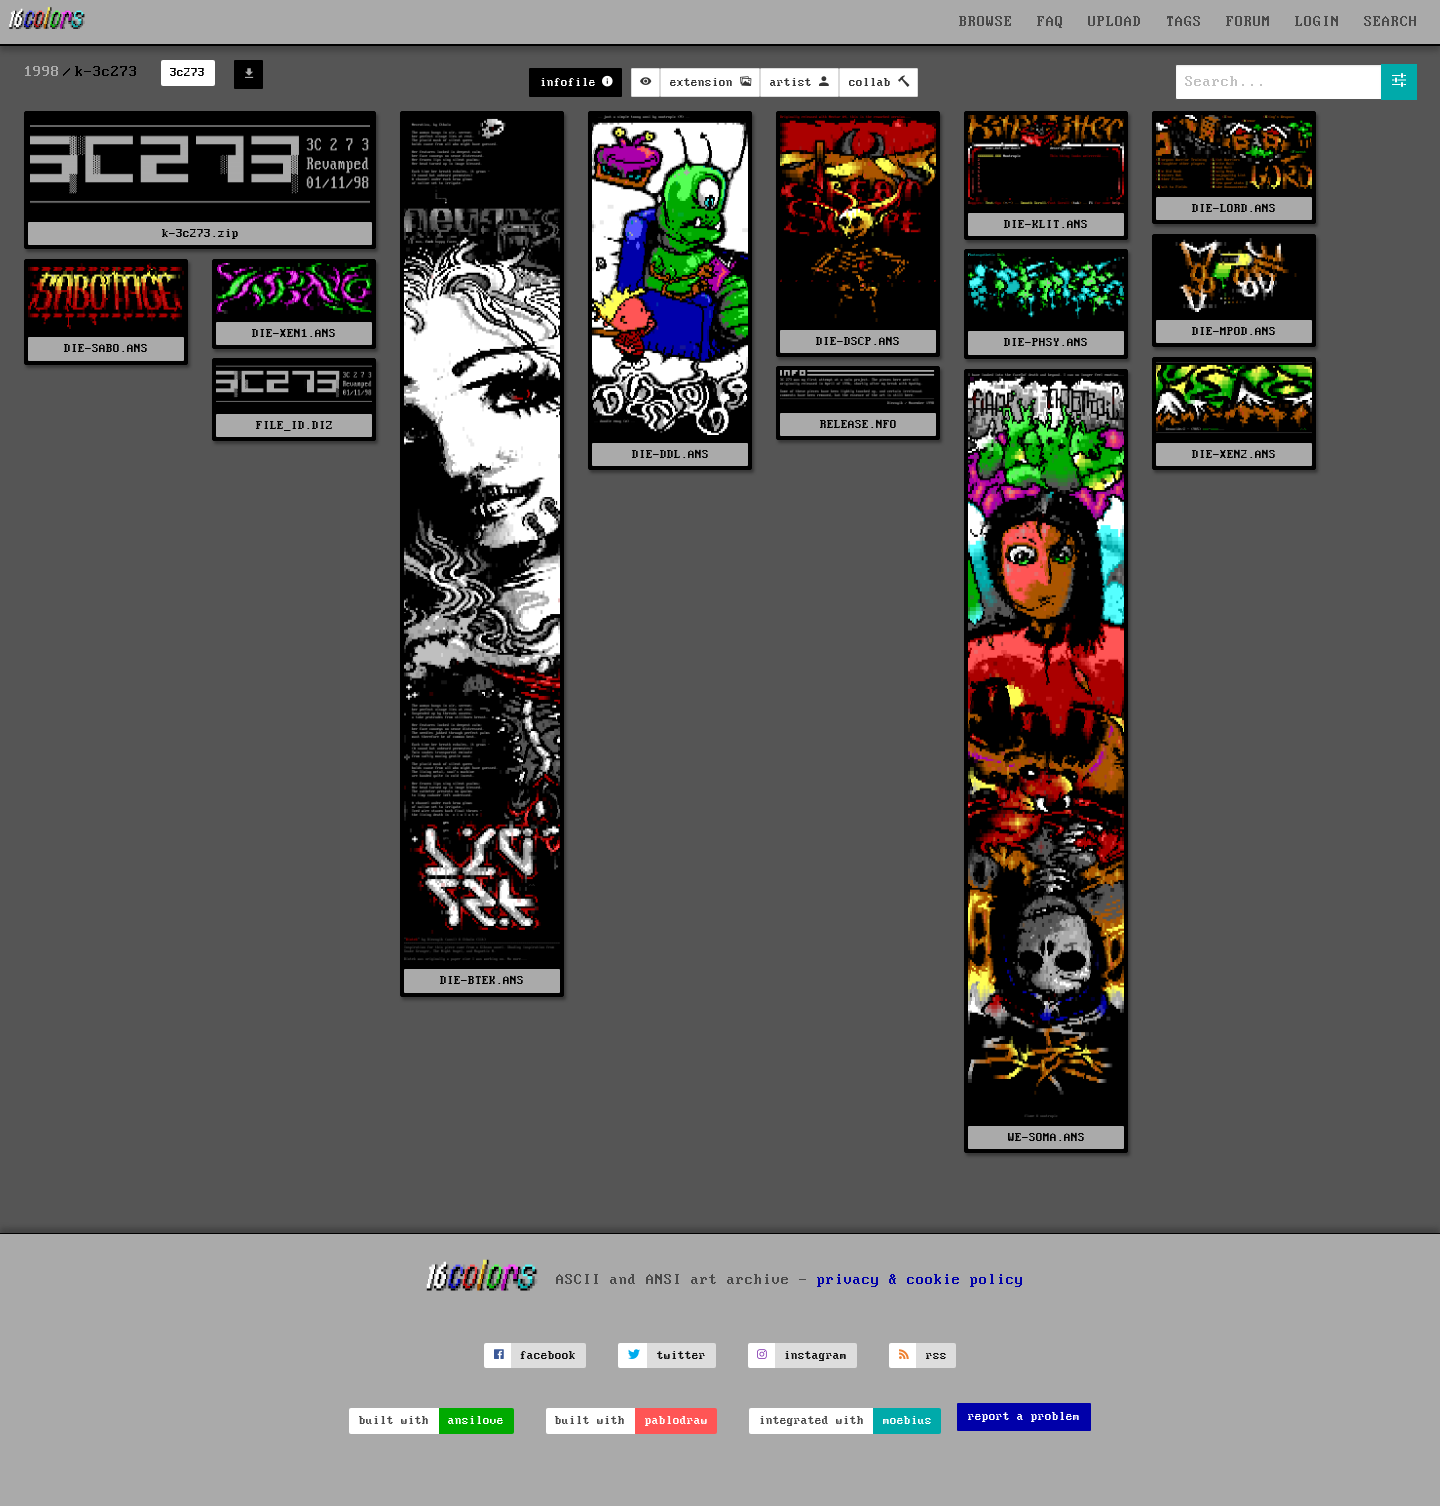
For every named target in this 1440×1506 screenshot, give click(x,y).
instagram (815, 1355)
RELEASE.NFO (858, 424)
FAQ (1050, 22)
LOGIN (1317, 22)
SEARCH (1391, 22)
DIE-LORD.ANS (1234, 208)
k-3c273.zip (200, 233)
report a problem (1024, 1416)
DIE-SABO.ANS (106, 348)
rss (936, 1355)
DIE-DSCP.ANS (858, 341)
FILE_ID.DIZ (294, 425)
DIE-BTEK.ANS (482, 980)
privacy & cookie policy (920, 1279)
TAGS (1184, 22)
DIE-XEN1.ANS (294, 333)
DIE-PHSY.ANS (1046, 342)
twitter (681, 1355)
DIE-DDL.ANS (670, 454)
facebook (548, 1355)
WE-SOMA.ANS (1046, 1137)
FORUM (1248, 22)
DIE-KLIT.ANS (1046, 224)
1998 (42, 72)
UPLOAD (1115, 22)
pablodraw (676, 1420)
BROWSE (986, 22)
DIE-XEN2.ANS (1234, 454)
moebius (907, 1420)
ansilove (476, 1420)
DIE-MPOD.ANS (1234, 331)
